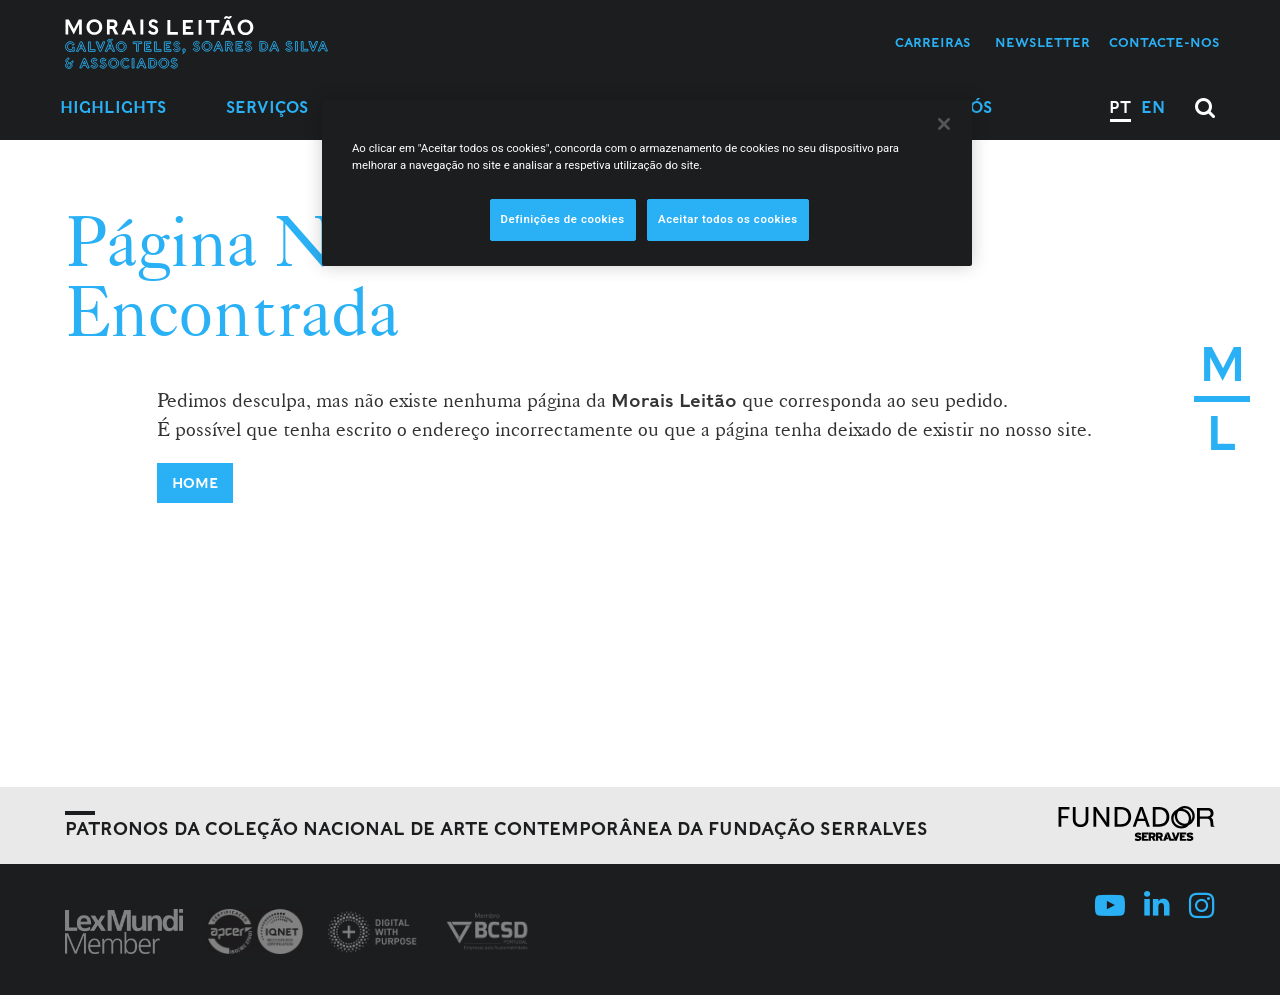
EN (1153, 107)
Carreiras (933, 42)
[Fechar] (944, 124)
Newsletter (1042, 42)
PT (1120, 107)
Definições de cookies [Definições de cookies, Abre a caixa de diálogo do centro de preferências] (563, 219)
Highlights (113, 107)
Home (195, 483)
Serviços (267, 107)
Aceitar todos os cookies (728, 219)
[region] (647, 183)
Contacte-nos (1164, 42)
